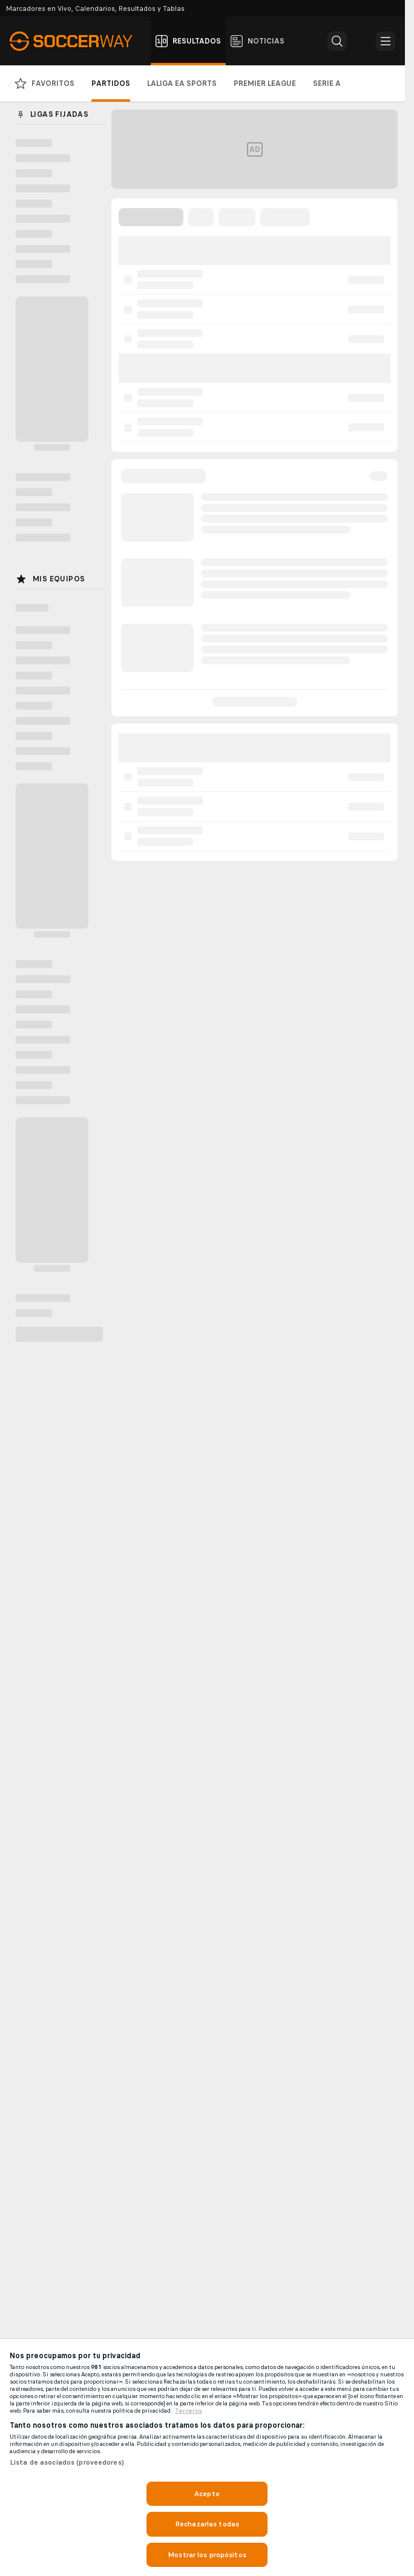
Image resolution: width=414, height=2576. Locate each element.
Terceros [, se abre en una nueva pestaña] (188, 2410)
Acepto (207, 2493)
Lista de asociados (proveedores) (67, 2462)
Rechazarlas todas (207, 2524)
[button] (337, 41)
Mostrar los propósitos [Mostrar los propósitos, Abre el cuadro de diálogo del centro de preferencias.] (207, 2555)
